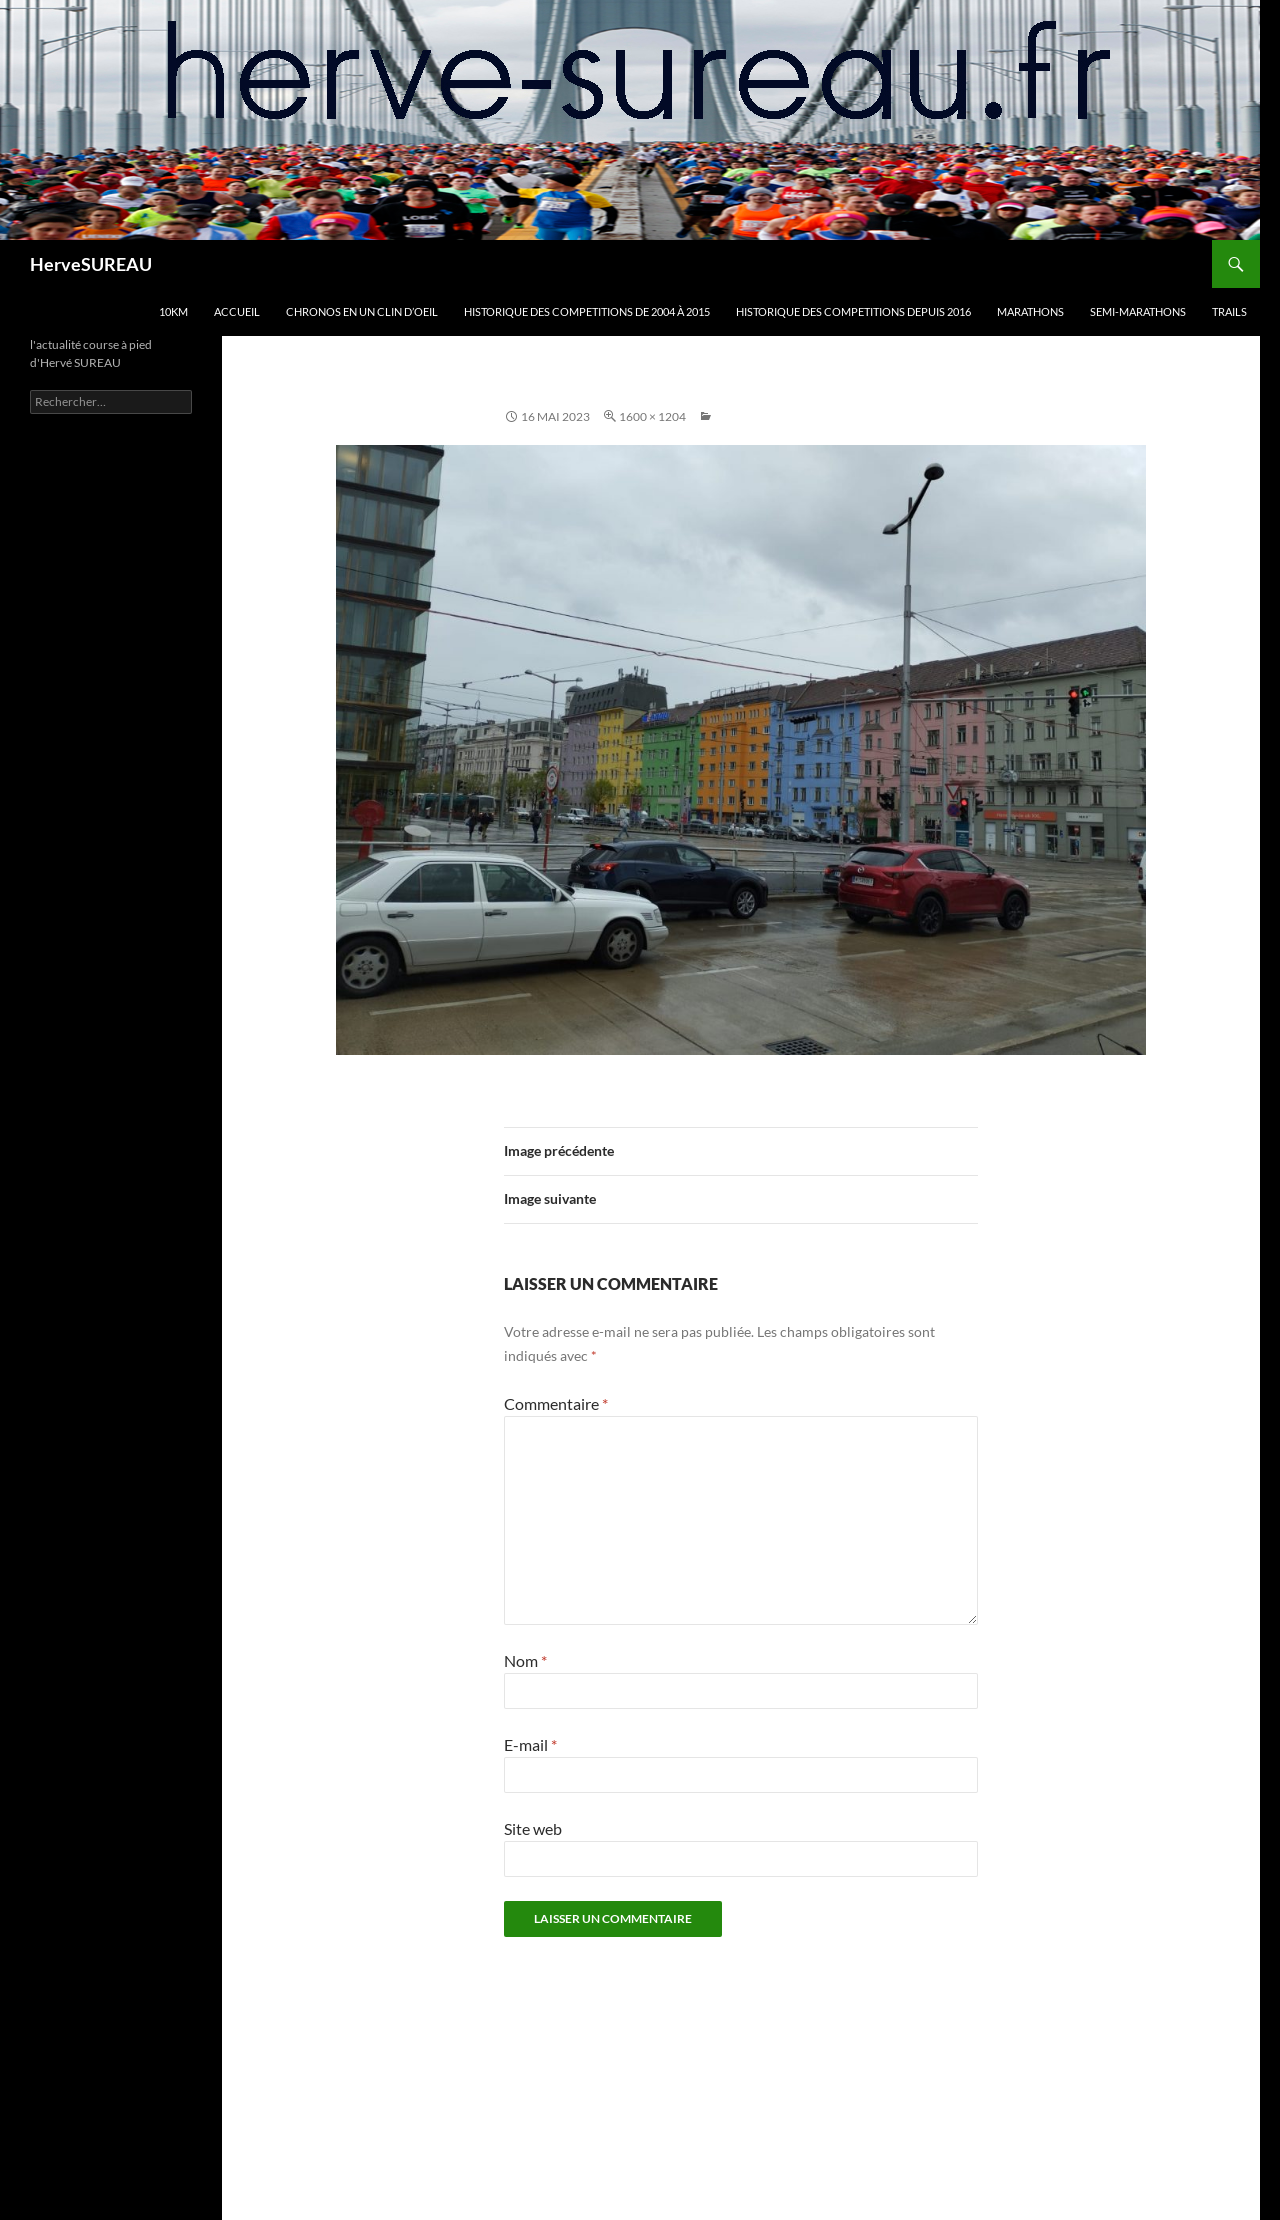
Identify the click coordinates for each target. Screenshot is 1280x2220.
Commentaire (556, 1403)
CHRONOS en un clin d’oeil (362, 311)
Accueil (237, 311)
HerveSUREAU (91, 264)
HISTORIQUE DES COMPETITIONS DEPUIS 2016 (853, 311)
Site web (533, 1828)
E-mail (530, 1744)
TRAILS (1229, 311)
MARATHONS (1030, 311)
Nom (525, 1660)
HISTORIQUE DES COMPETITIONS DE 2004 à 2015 (587, 311)
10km (173, 311)
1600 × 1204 (652, 416)
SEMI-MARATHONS (1138, 311)
